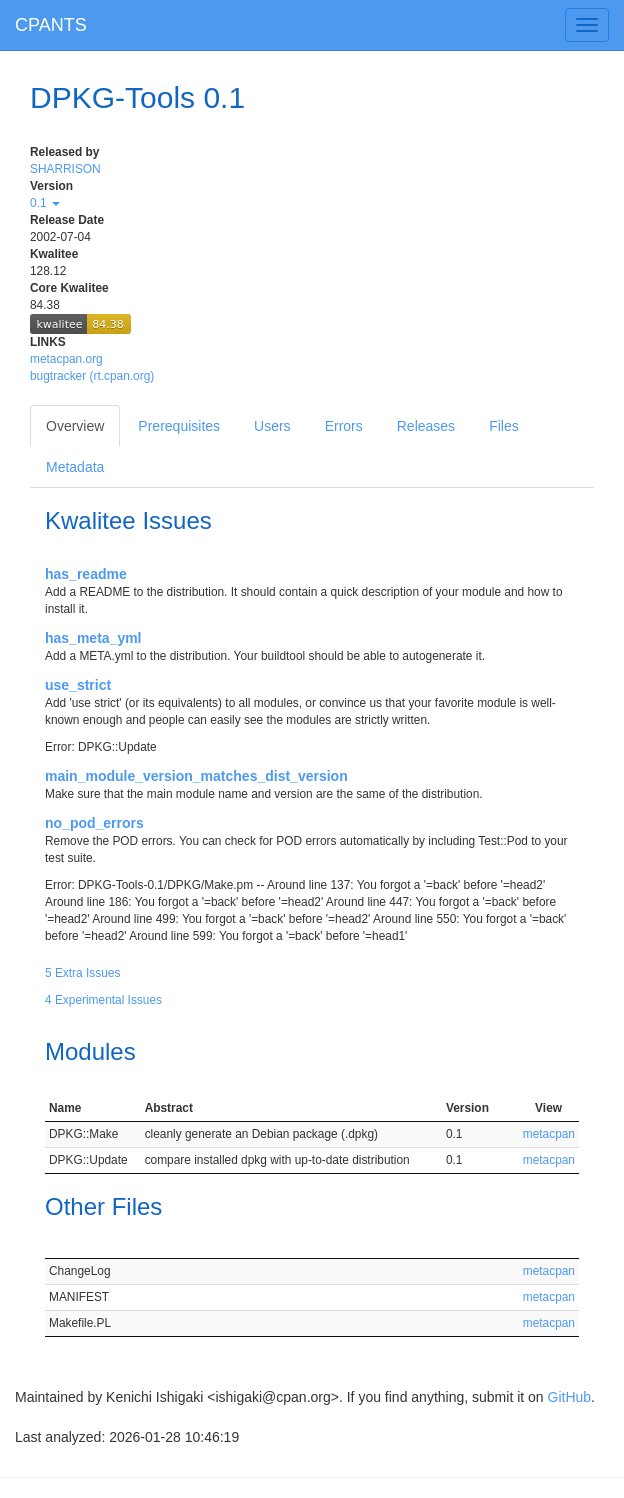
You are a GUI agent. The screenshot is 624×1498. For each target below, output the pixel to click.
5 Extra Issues (82, 973)
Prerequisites (179, 426)
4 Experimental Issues (103, 1000)
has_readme (86, 574)
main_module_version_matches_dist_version (196, 776)
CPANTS (51, 25)
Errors (344, 426)
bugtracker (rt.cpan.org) (92, 376)
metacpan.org (66, 359)
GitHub (570, 1397)
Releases (426, 426)
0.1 (45, 203)
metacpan (549, 1134)
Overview (75, 426)
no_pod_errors (94, 823)
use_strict (78, 685)
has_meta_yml (93, 638)
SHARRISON (65, 169)
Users (272, 426)
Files (504, 426)
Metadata (75, 467)
